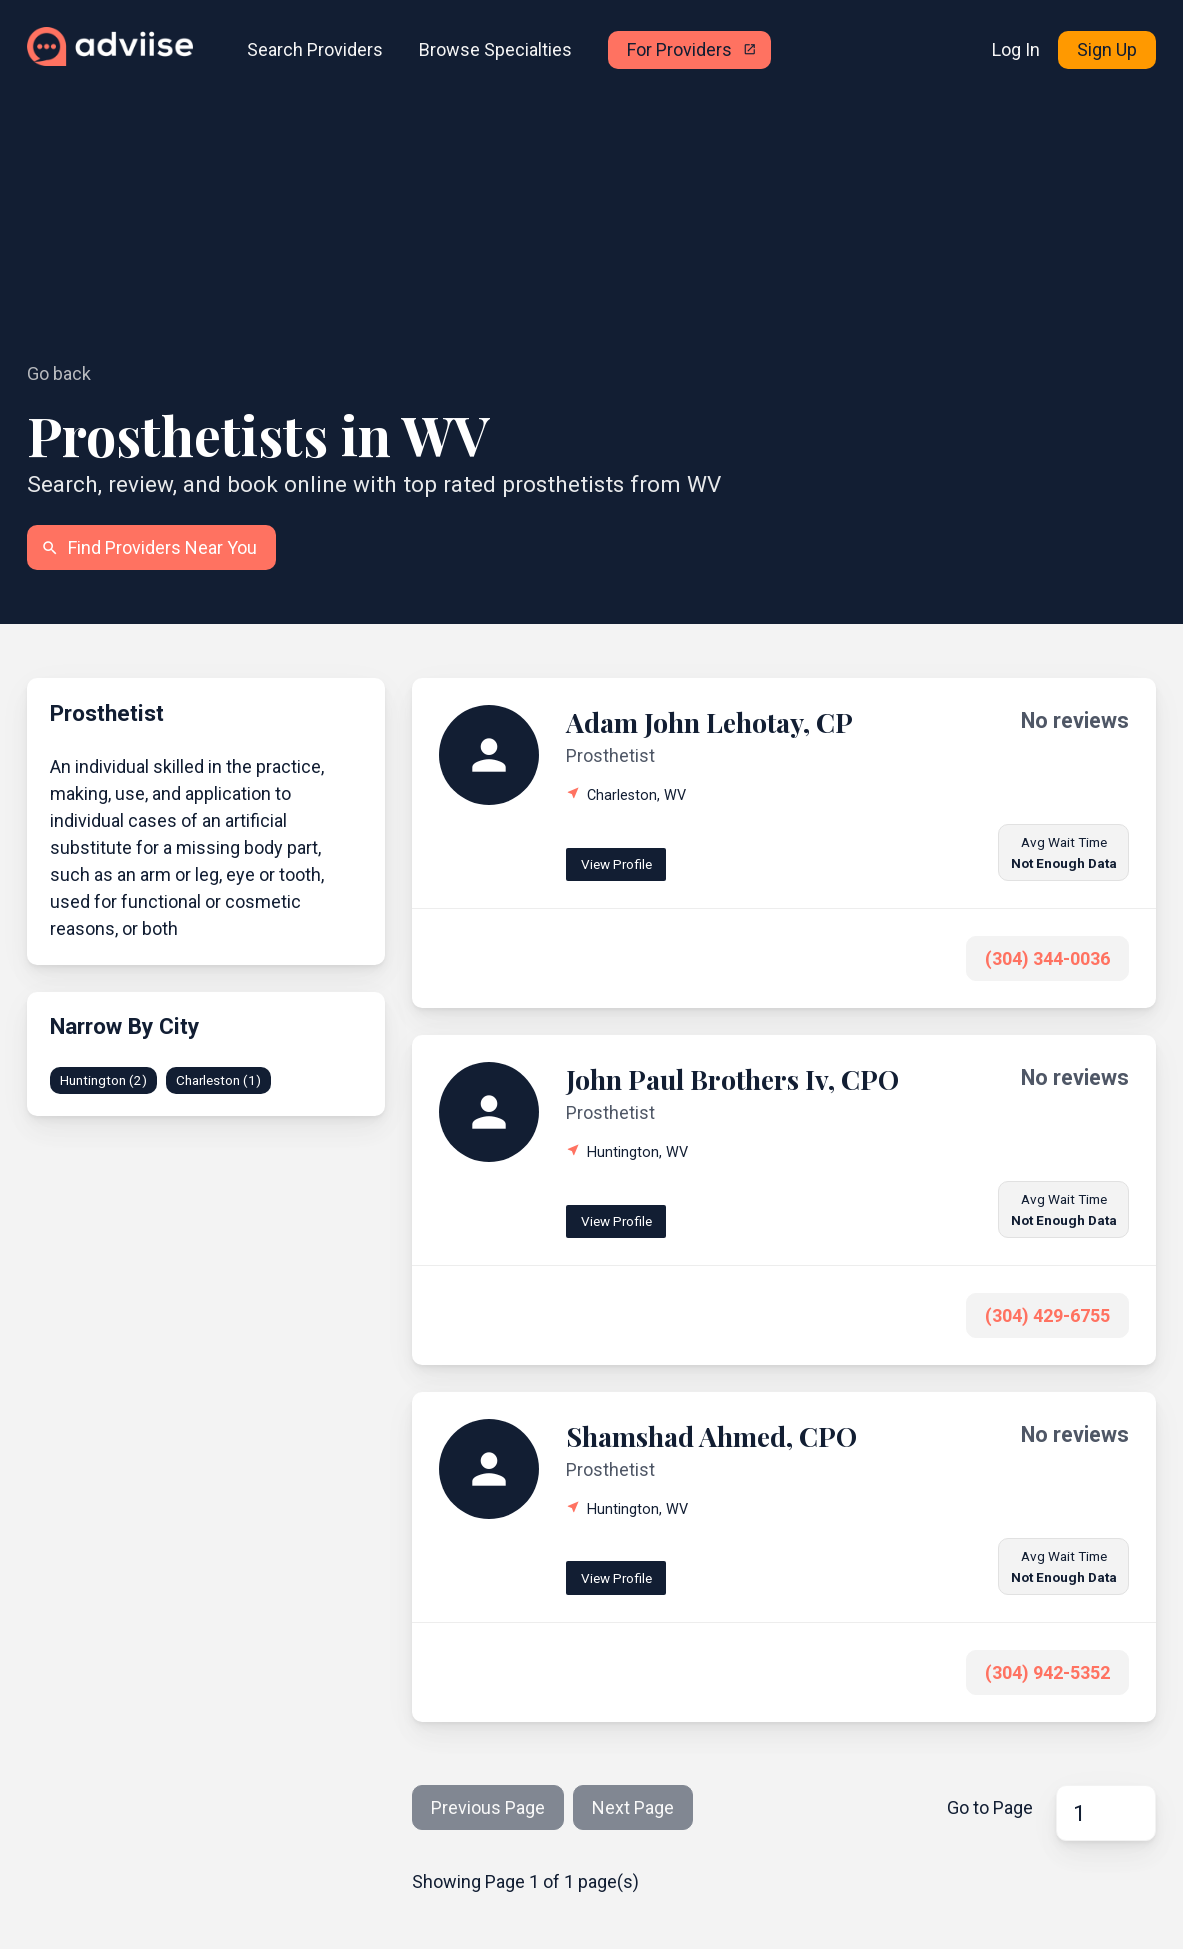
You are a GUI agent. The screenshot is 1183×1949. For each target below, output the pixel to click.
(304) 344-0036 (1047, 958)
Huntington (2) (103, 1080)
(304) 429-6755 (1047, 1315)
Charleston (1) (218, 1080)
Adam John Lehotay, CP (709, 722)
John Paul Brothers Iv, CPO (732, 1079)
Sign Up (1107, 49)
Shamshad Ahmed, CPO (711, 1436)
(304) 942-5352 (1047, 1672)
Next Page (633, 1807)
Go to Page (990, 1807)
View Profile (616, 864)
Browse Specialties (495, 49)
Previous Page (488, 1807)
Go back (59, 373)
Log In (1016, 49)
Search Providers (315, 49)
